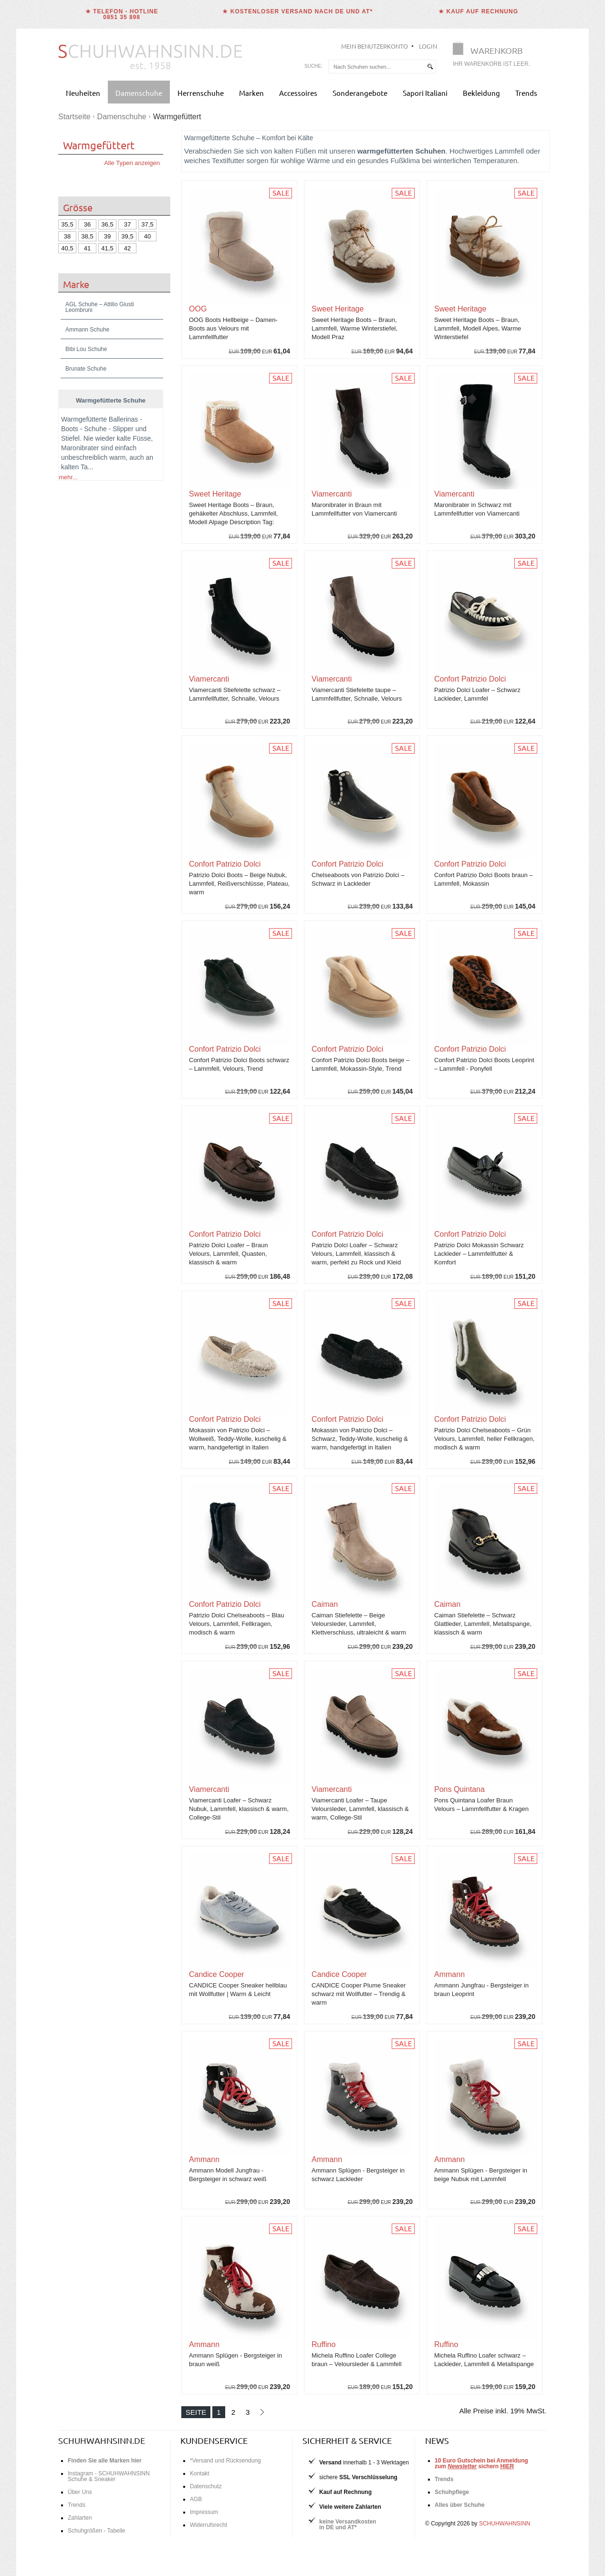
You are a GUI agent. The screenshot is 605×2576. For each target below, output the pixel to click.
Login (428, 46)
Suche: (313, 66)
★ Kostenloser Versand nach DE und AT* (297, 11)
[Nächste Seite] (262, 2412)
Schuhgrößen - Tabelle (96, 2530)
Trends (526, 92)
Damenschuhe (138, 92)
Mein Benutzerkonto (374, 46)
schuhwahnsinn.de (101, 2440)
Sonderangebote (360, 92)
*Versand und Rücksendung (225, 2460)
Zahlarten (80, 2517)
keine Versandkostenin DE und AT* (347, 2524)
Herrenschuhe (200, 92)
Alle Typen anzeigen (132, 162)
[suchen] (430, 66)
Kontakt (199, 2473)
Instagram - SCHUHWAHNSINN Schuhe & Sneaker (109, 2476)
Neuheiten (83, 92)
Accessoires (298, 92)
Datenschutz (206, 2486)
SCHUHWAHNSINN (505, 2523)
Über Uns (80, 2492)
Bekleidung (481, 92)
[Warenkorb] (494, 56)
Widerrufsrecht (208, 2525)
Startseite (74, 117)
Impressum (204, 2512)
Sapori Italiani (425, 92)
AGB (196, 2499)
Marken (251, 92)
